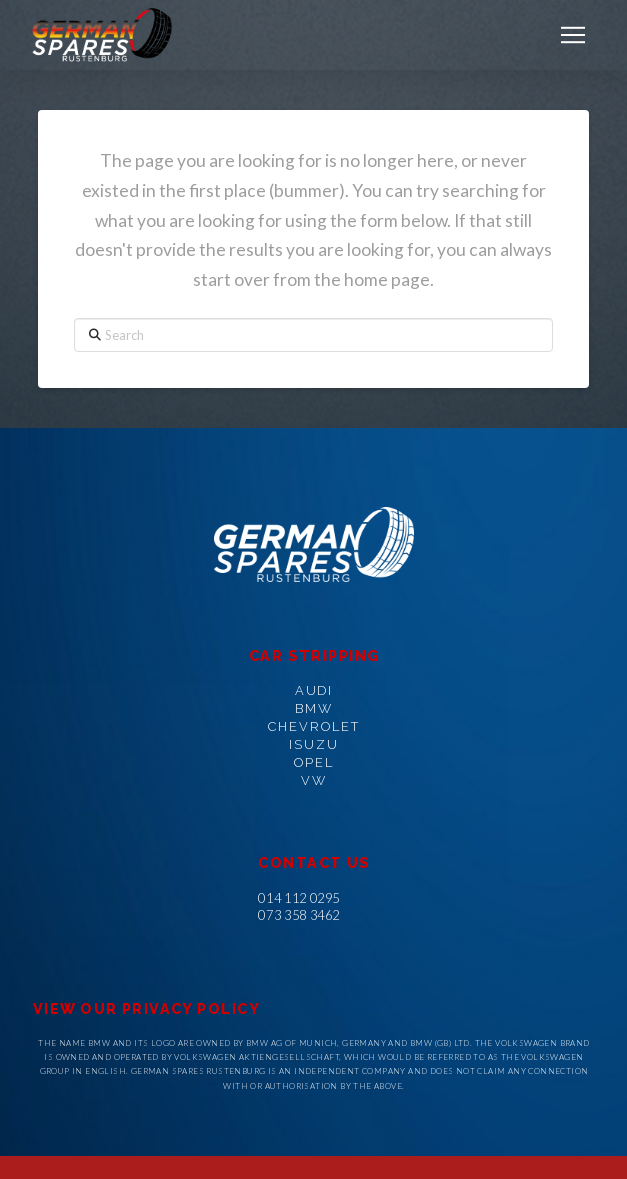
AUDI (314, 690)
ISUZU (314, 744)
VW (314, 780)
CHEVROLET (313, 726)
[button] (573, 35)
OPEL (314, 762)
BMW (314, 708)
